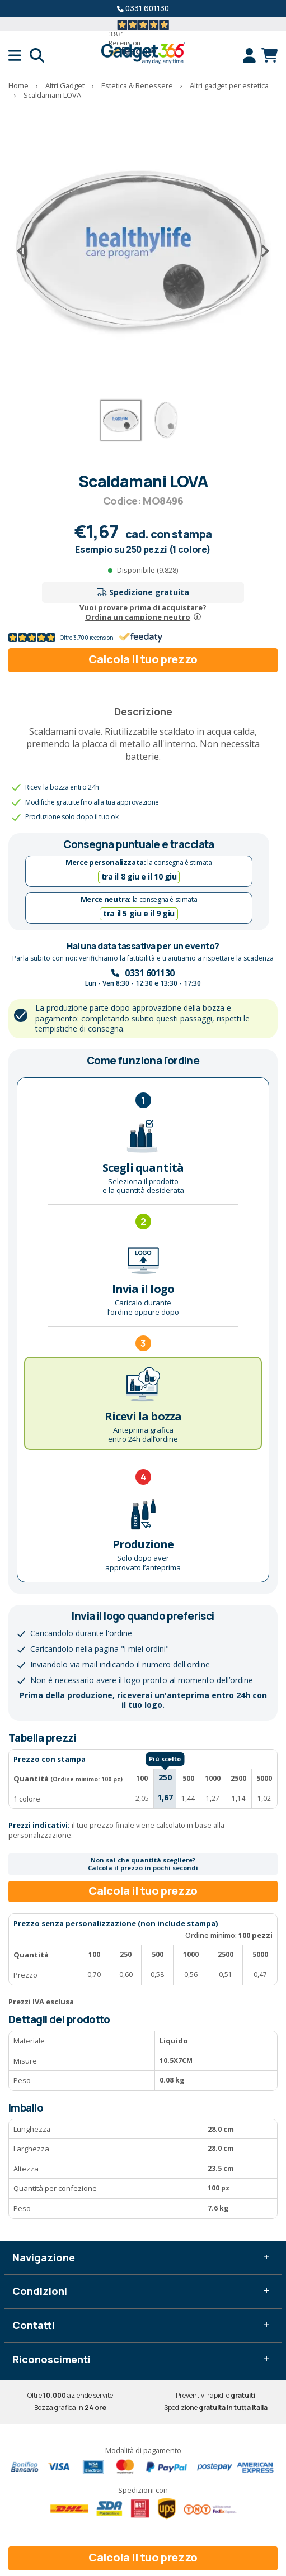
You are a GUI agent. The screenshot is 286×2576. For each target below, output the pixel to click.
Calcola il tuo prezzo (143, 659)
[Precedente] (25, 250)
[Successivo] (261, 250)
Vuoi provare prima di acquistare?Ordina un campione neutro (143, 612)
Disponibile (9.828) (147, 570)
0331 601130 (147, 8)
